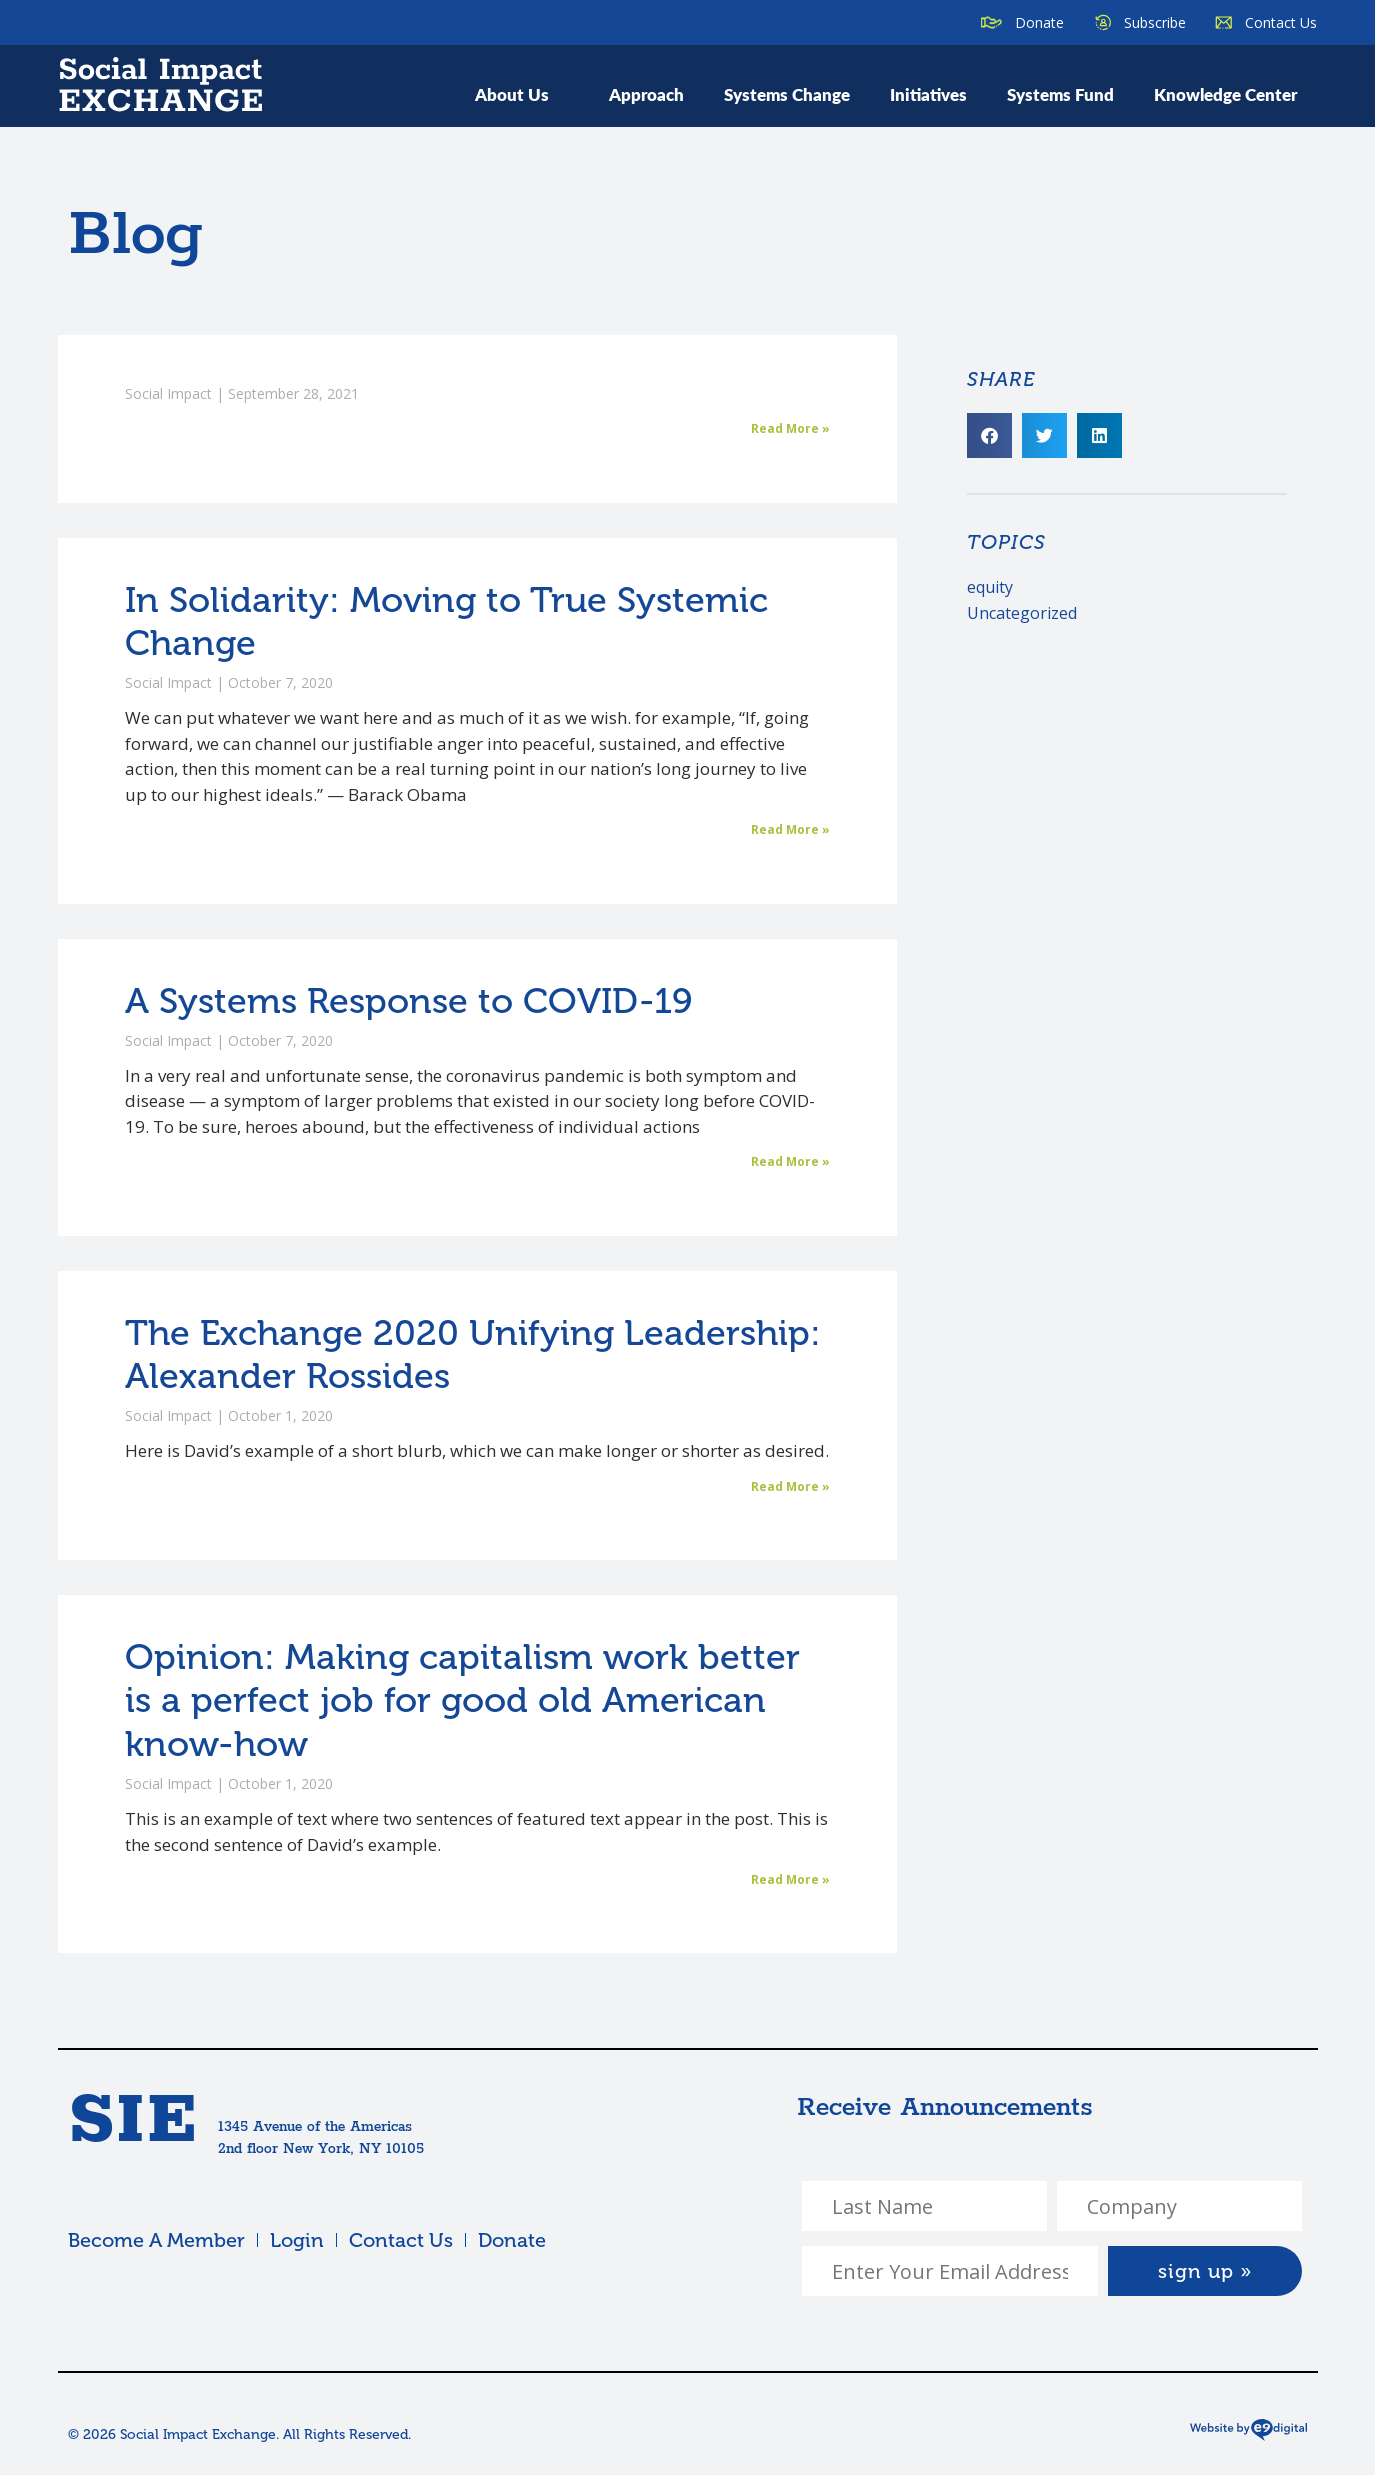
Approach (646, 94)
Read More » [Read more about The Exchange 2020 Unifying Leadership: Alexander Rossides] (790, 1486)
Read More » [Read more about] (790, 428)
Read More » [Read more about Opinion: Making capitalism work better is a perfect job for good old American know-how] (790, 1879)
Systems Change (787, 94)
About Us (522, 94)
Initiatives (928, 94)
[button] (989, 435)
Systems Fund (1060, 94)
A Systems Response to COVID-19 (408, 1000)
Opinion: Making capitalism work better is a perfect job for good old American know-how (462, 1699)
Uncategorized (1022, 613)
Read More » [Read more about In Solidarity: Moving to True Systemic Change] (790, 829)
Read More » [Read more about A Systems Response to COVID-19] (790, 1161)
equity (990, 587)
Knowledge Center (1225, 94)
